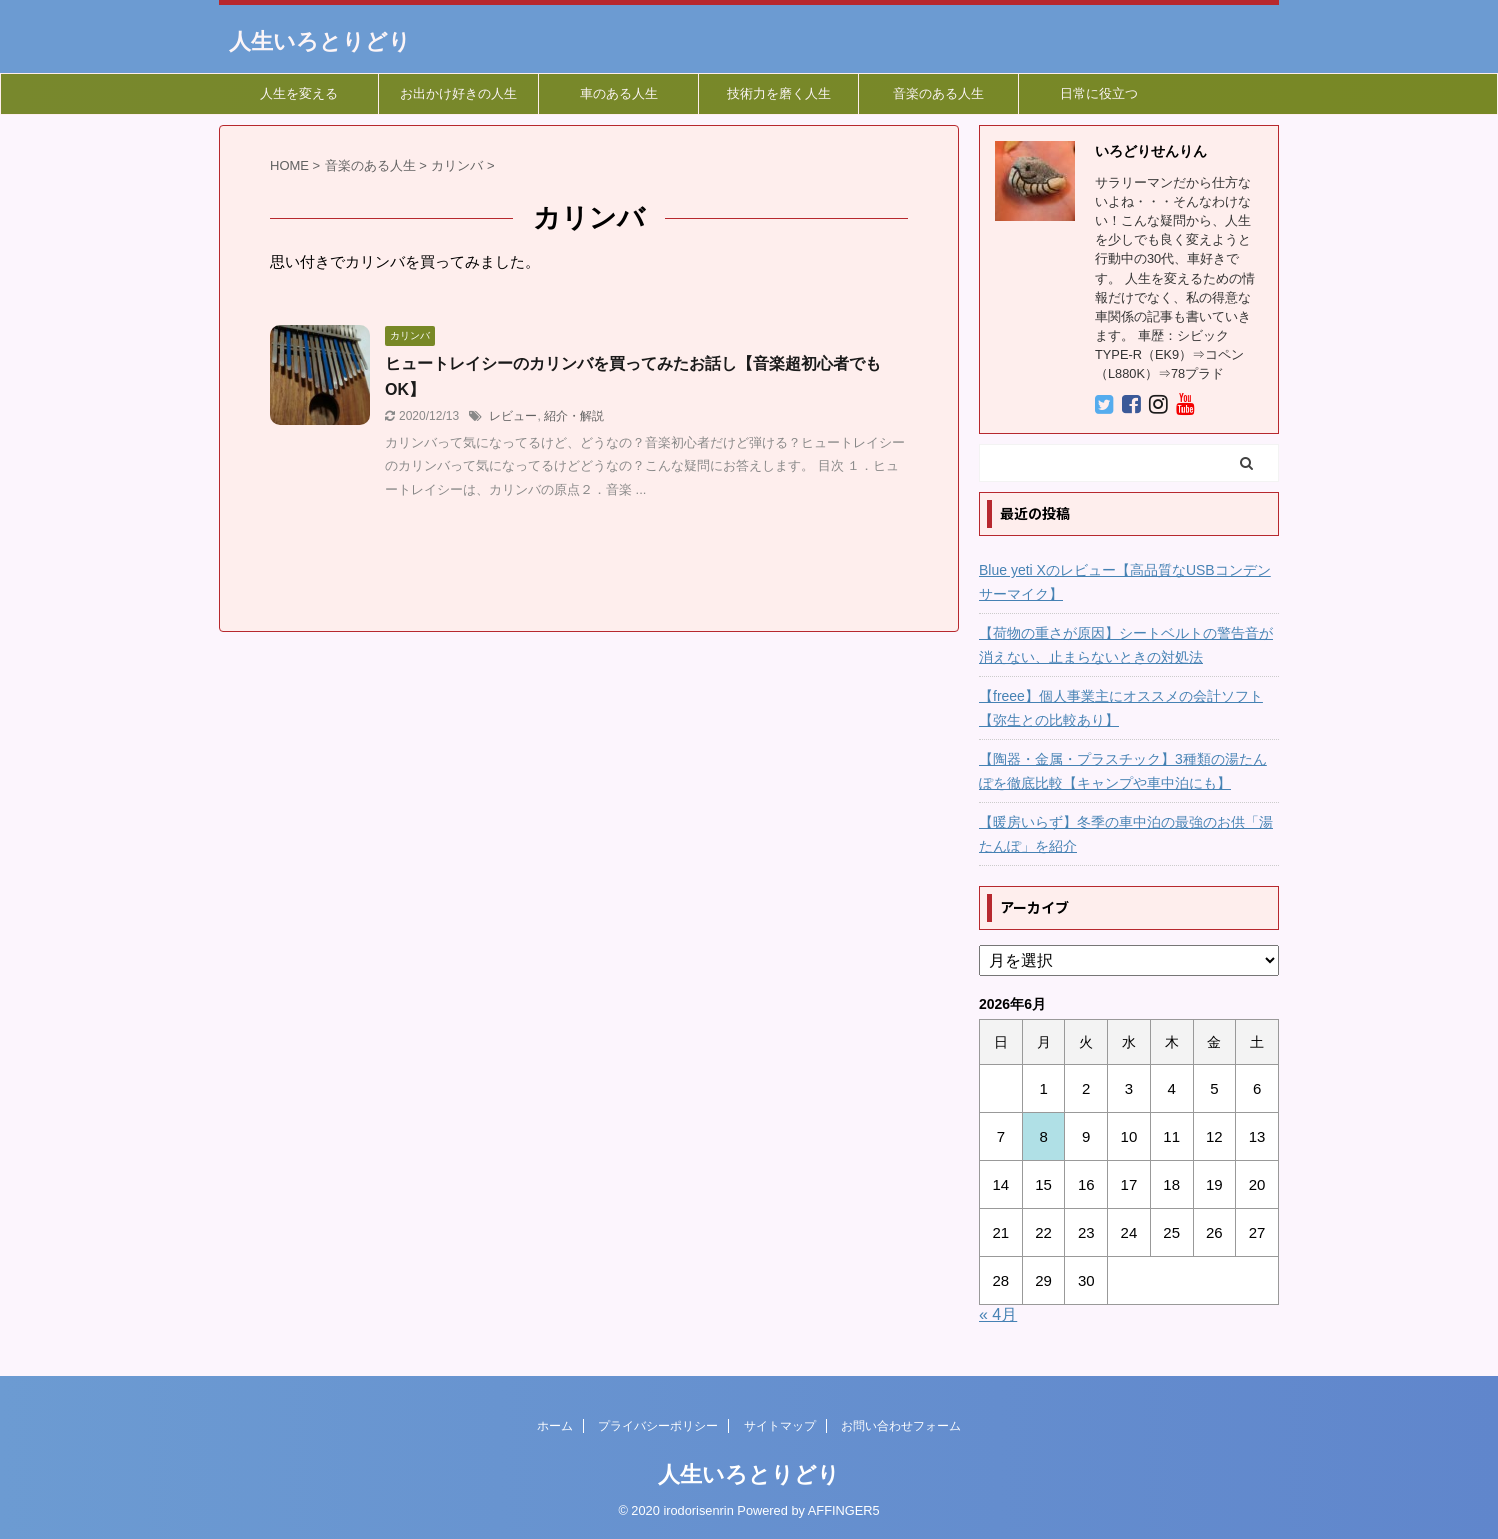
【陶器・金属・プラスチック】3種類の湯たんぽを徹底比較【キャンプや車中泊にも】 (1123, 771)
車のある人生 (619, 93)
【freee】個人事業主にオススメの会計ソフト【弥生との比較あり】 (1121, 708)
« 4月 (998, 1314)
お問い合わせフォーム (901, 1426)
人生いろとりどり (320, 41)
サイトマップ (780, 1426)
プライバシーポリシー (658, 1426)
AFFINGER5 (844, 1510)
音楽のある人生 (938, 93)
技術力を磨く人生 (779, 93)
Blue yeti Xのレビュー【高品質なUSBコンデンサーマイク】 (1125, 582)
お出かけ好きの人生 (458, 93)
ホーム (555, 1426)
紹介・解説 (574, 416)
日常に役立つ (1099, 93)
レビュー (513, 416)
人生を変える (299, 93)
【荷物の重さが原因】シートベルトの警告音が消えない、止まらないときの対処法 (1126, 645)
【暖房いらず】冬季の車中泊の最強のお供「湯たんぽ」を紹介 (1126, 834)
